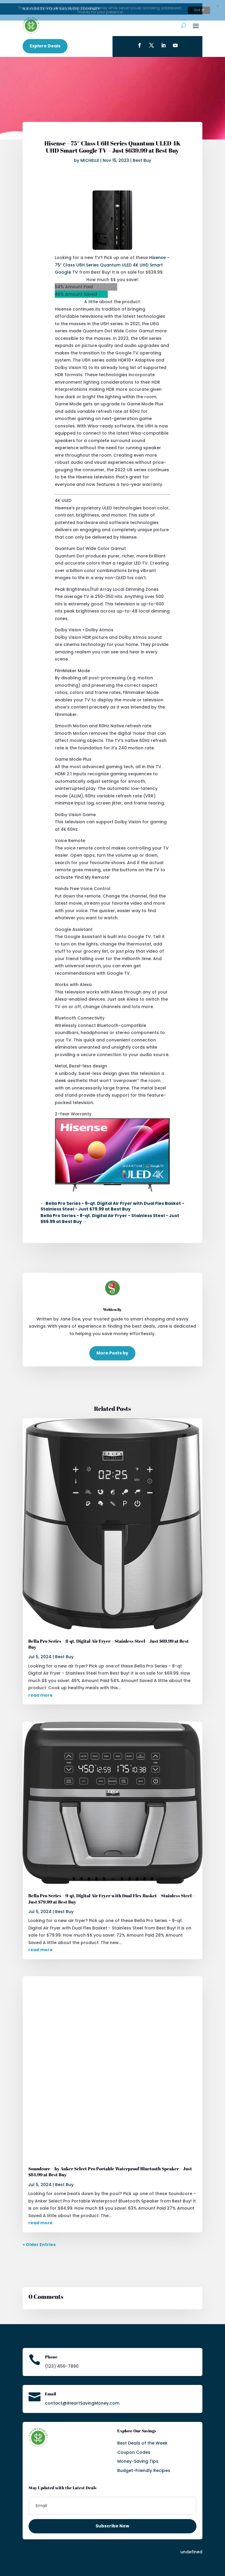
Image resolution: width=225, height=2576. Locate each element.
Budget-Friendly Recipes (143, 2467)
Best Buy (142, 157)
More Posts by (112, 1350)
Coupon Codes (133, 2449)
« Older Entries (39, 2241)
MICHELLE (89, 157)
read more (40, 1692)
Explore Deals (45, 43)
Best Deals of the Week (142, 2440)
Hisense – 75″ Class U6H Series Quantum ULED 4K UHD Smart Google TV (112, 261)
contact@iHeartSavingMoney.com (82, 2400)
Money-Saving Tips (137, 2458)
